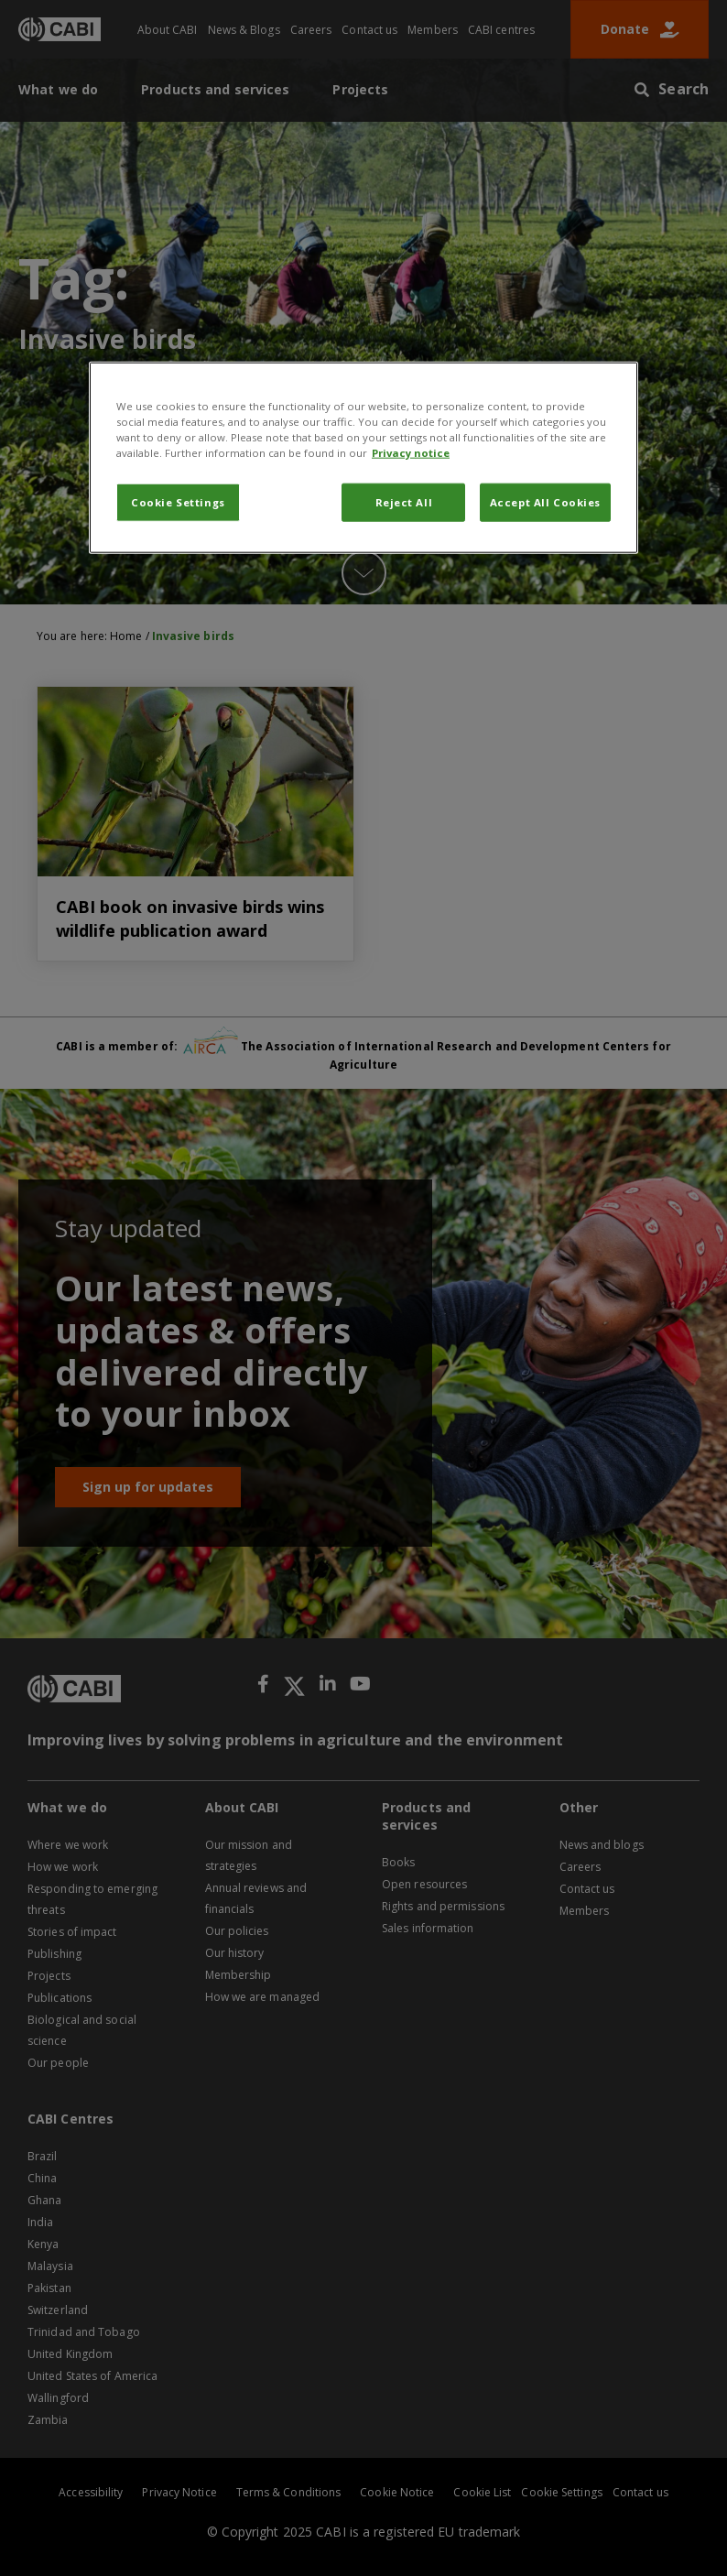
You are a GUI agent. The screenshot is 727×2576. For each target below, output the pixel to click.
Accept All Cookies (545, 502)
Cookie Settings (178, 502)
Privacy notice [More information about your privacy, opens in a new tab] (411, 453)
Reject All (404, 502)
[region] (363, 458)
